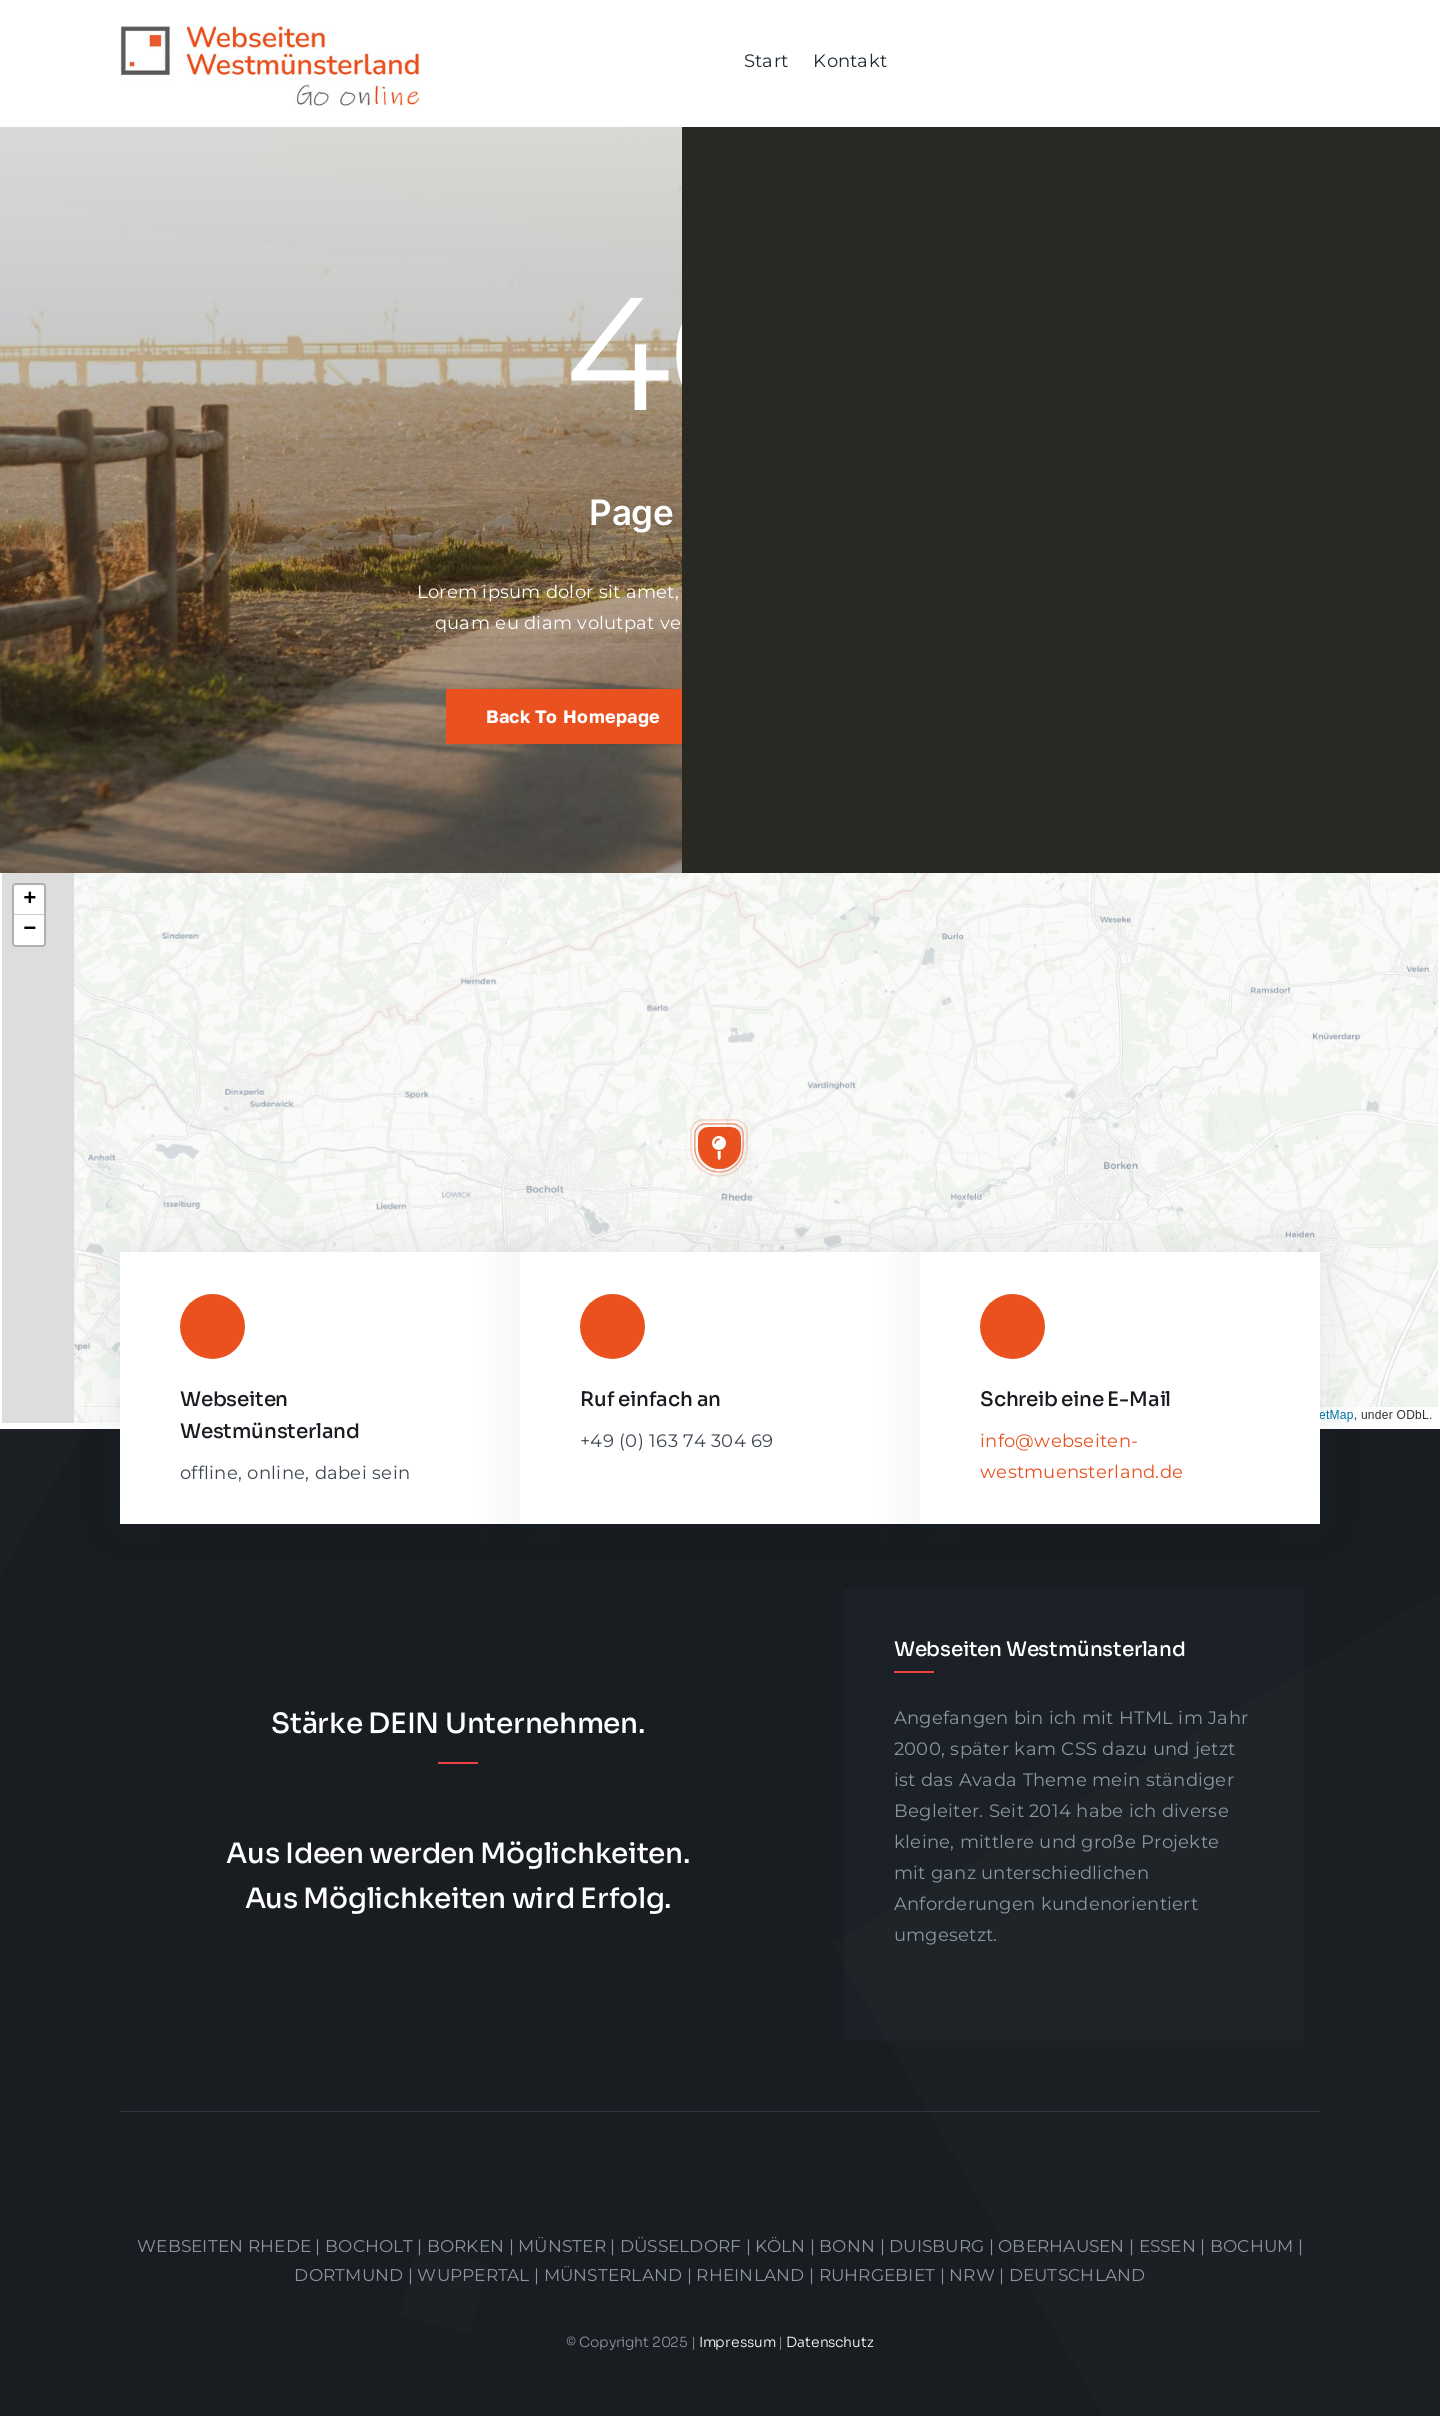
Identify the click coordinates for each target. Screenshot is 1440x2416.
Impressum (739, 2342)
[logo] (270, 34)
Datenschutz (829, 2342)
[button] (719, 1148)
